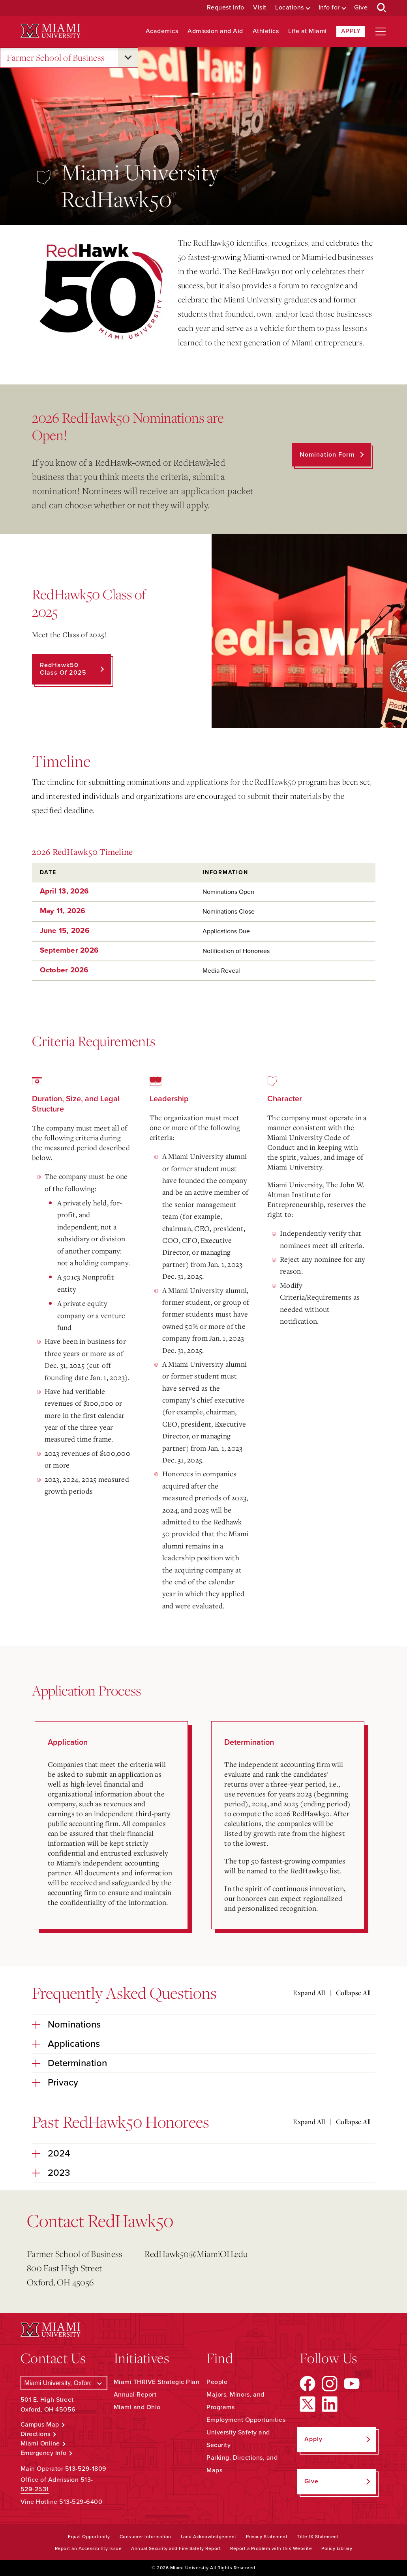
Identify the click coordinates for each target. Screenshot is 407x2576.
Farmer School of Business (56, 58)
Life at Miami (307, 31)
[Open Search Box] (381, 8)
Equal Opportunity (89, 2536)
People (216, 2382)
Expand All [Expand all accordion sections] (309, 1992)
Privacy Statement (267, 2536)
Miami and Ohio (137, 2407)
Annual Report (135, 2395)
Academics (162, 31)
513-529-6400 (80, 2502)
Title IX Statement (318, 2536)
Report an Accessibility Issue (88, 2548)
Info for (329, 7)
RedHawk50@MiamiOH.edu (196, 2253)
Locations (289, 7)
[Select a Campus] (64, 2383)
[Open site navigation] (380, 31)
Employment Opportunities (245, 2420)
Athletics (266, 31)
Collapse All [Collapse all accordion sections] (353, 1992)
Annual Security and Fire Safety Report (176, 2548)
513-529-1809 (86, 2469)
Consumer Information (145, 2536)
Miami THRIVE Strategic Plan (157, 2382)
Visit (259, 7)
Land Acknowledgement (208, 2536)
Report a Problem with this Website (271, 2548)
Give (361, 7)
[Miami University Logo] (51, 31)
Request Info (225, 7)
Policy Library (336, 2548)
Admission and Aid (215, 31)
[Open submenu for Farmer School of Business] (128, 57)
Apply (351, 31)
